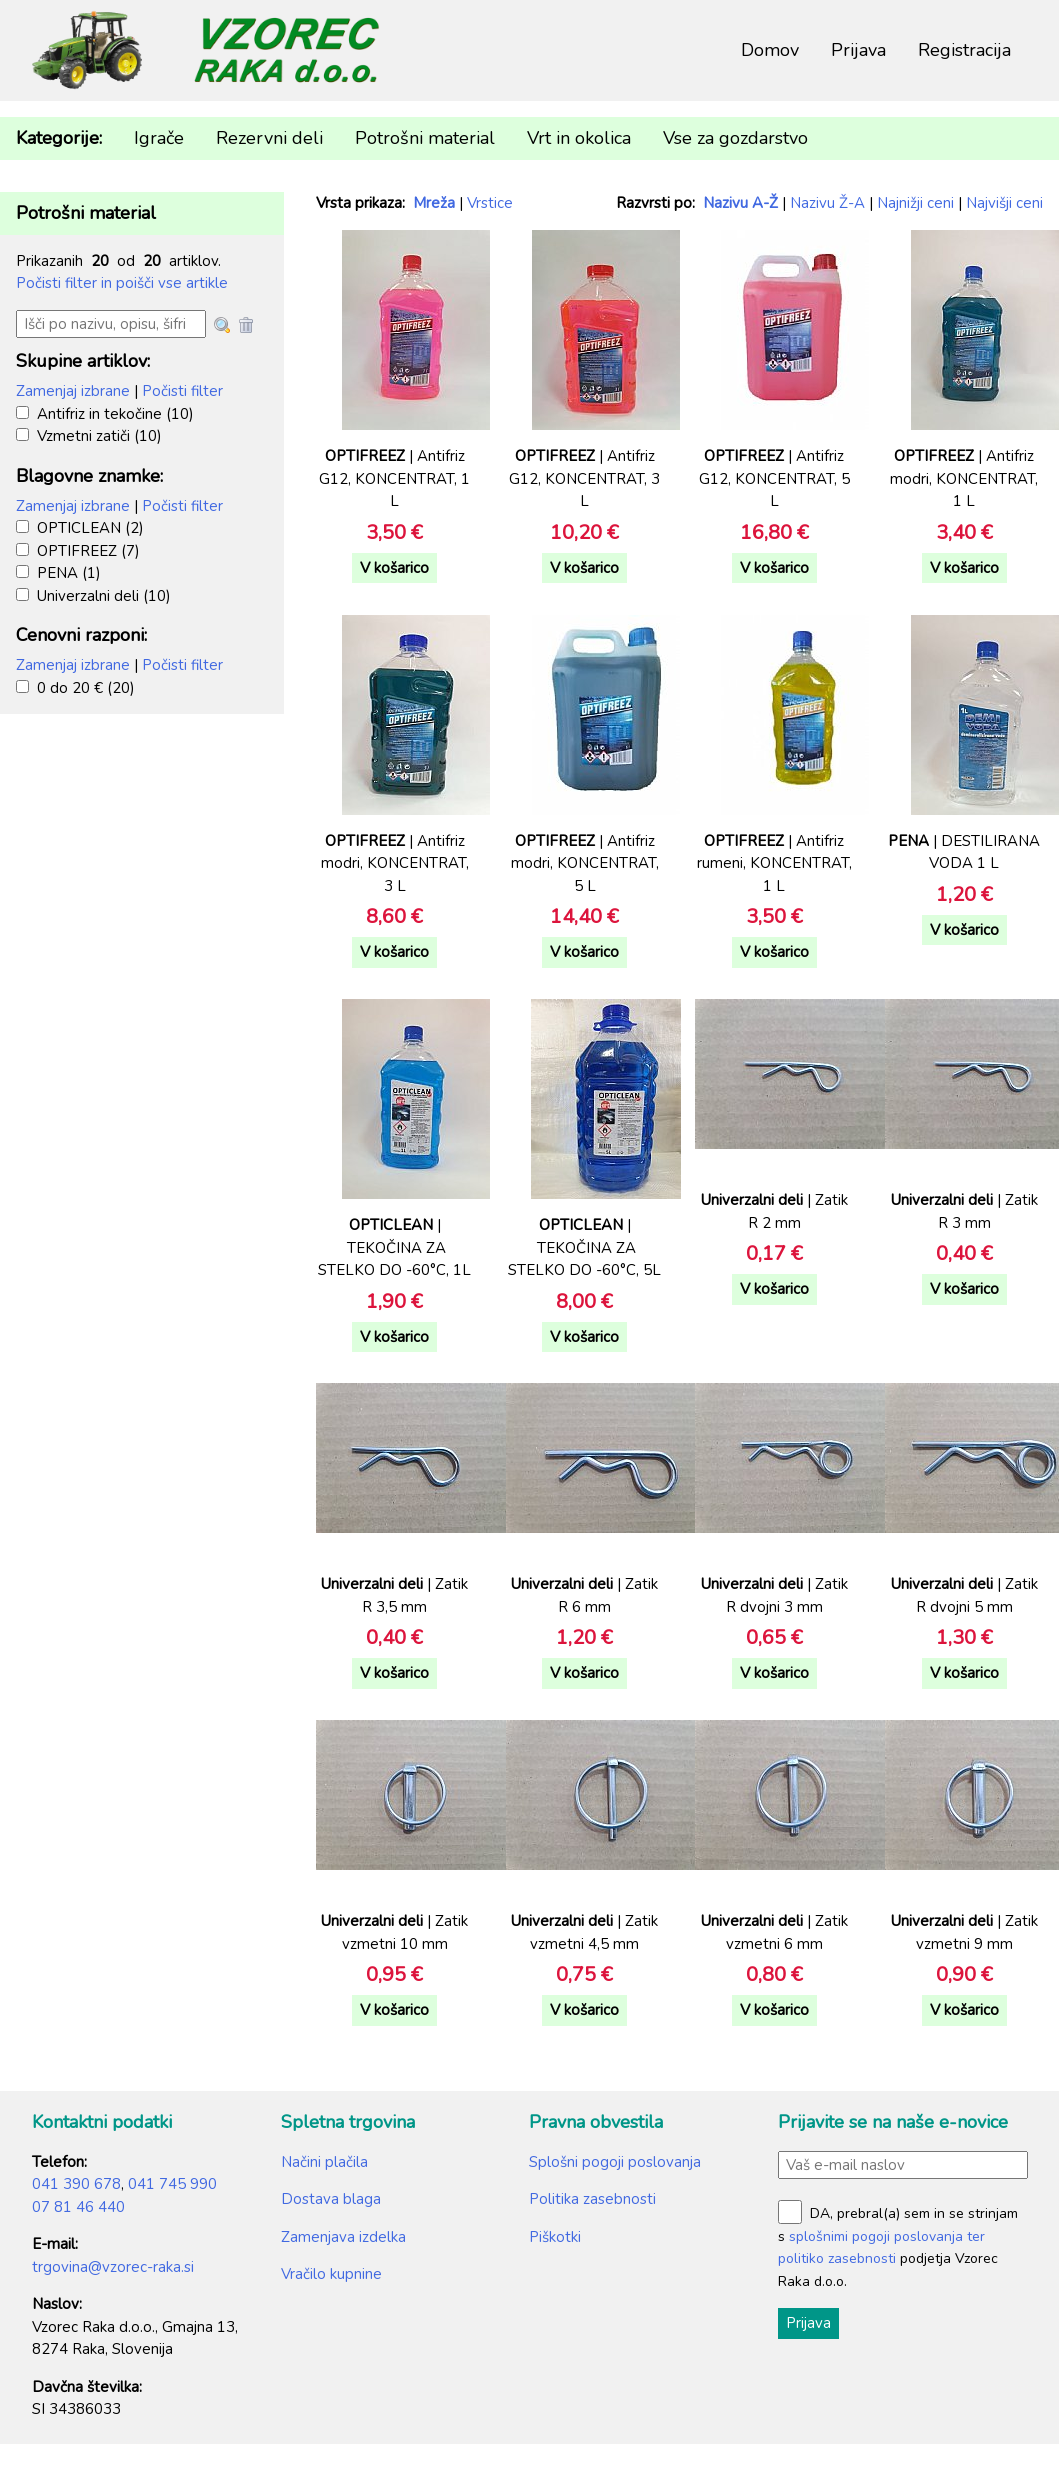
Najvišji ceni (1004, 203)
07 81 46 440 (78, 2207)
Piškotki (555, 2237)
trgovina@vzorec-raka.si (113, 2267)
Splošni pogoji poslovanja (615, 2162)
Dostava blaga (331, 2199)
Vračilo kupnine (331, 2274)
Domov (770, 50)
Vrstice (490, 203)
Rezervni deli (269, 138)
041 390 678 (76, 2184)
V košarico (394, 568)
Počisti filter (182, 391)
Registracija (964, 50)
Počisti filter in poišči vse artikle (122, 283)
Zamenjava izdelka (343, 2237)
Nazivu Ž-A (827, 203)
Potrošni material (425, 138)
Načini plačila (324, 2162)
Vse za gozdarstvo (735, 138)
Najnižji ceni (915, 203)
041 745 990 (172, 2184)
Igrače (159, 138)
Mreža (434, 203)
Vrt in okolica (579, 138)
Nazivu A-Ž (740, 203)
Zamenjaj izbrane (73, 391)
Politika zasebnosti (592, 2199)
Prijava (858, 50)
